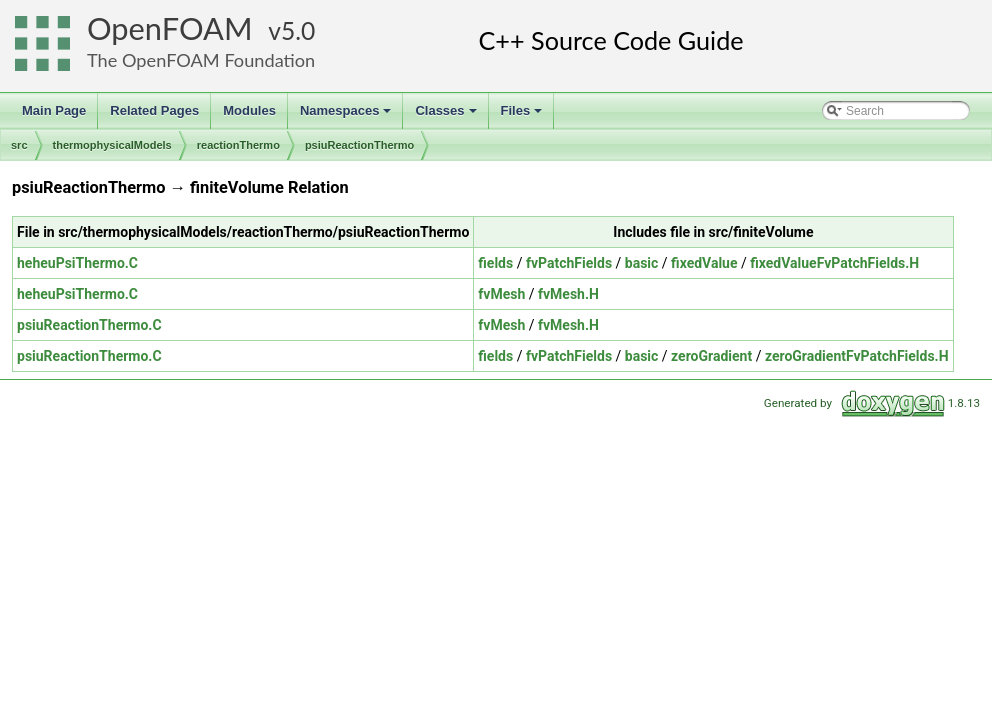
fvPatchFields (569, 263)
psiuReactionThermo (359, 145)
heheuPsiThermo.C (77, 263)
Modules (249, 110)
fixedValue (704, 263)
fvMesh (501, 294)
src (19, 145)
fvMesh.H (568, 294)
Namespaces (347, 116)
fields (495, 263)
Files (523, 116)
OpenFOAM (170, 28)
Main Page (54, 110)
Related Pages (154, 110)
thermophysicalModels (112, 145)
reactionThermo (238, 145)
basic (642, 263)
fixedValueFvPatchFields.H (834, 263)
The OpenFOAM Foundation (201, 60)
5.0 (298, 30)
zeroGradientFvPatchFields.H (857, 356)
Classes (447, 116)
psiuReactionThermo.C (89, 325)
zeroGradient (711, 356)
